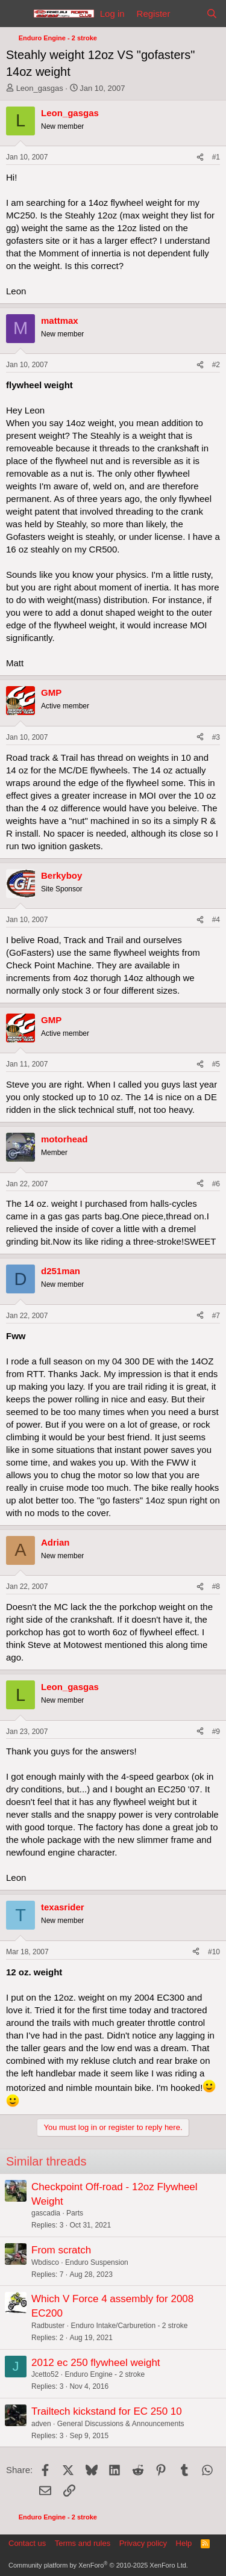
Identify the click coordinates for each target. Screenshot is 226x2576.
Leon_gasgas (39, 88)
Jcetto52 (44, 2374)
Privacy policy (143, 2543)
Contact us (27, 2543)
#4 (216, 919)
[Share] (200, 157)
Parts (74, 2213)
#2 (216, 365)
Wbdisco (45, 2262)
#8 (216, 1586)
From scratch (61, 2250)
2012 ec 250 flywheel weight (95, 2362)
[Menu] (16, 14)
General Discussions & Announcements (120, 2424)
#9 (216, 1731)
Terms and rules (82, 2543)
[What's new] (187, 13)
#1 (216, 157)
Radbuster (47, 2325)
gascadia (45, 2213)
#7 (216, 1315)
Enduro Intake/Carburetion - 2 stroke (129, 2325)
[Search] (212, 13)
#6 (216, 1184)
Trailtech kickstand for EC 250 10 (106, 2411)
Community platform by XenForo (98, 2565)
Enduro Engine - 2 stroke (104, 2374)
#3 (216, 737)
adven (41, 2424)
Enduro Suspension (96, 2262)
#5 (216, 1064)
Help (184, 2543)
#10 (214, 1952)
